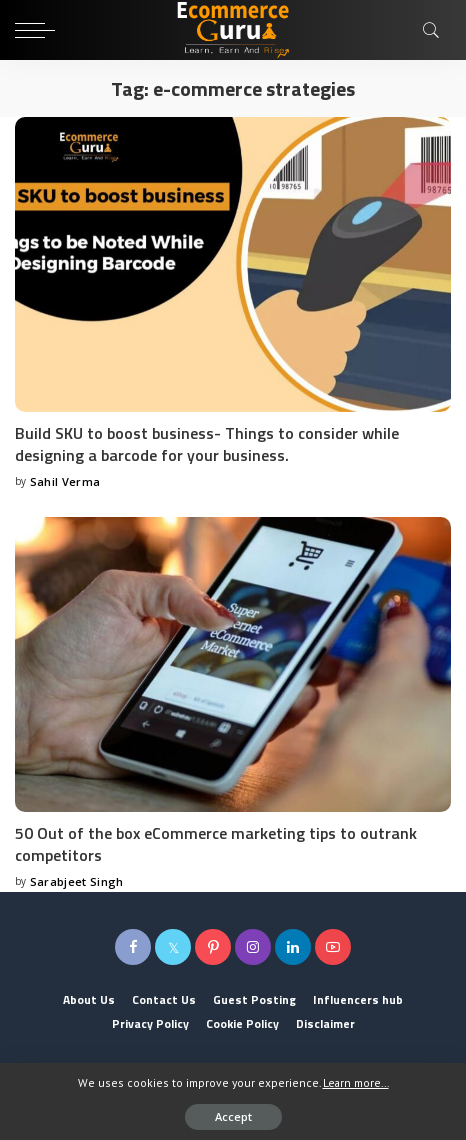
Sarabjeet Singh (77, 881)
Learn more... (356, 1082)
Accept (233, 1116)
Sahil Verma (65, 481)
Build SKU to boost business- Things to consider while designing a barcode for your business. (207, 444)
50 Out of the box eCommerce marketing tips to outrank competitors (216, 844)
